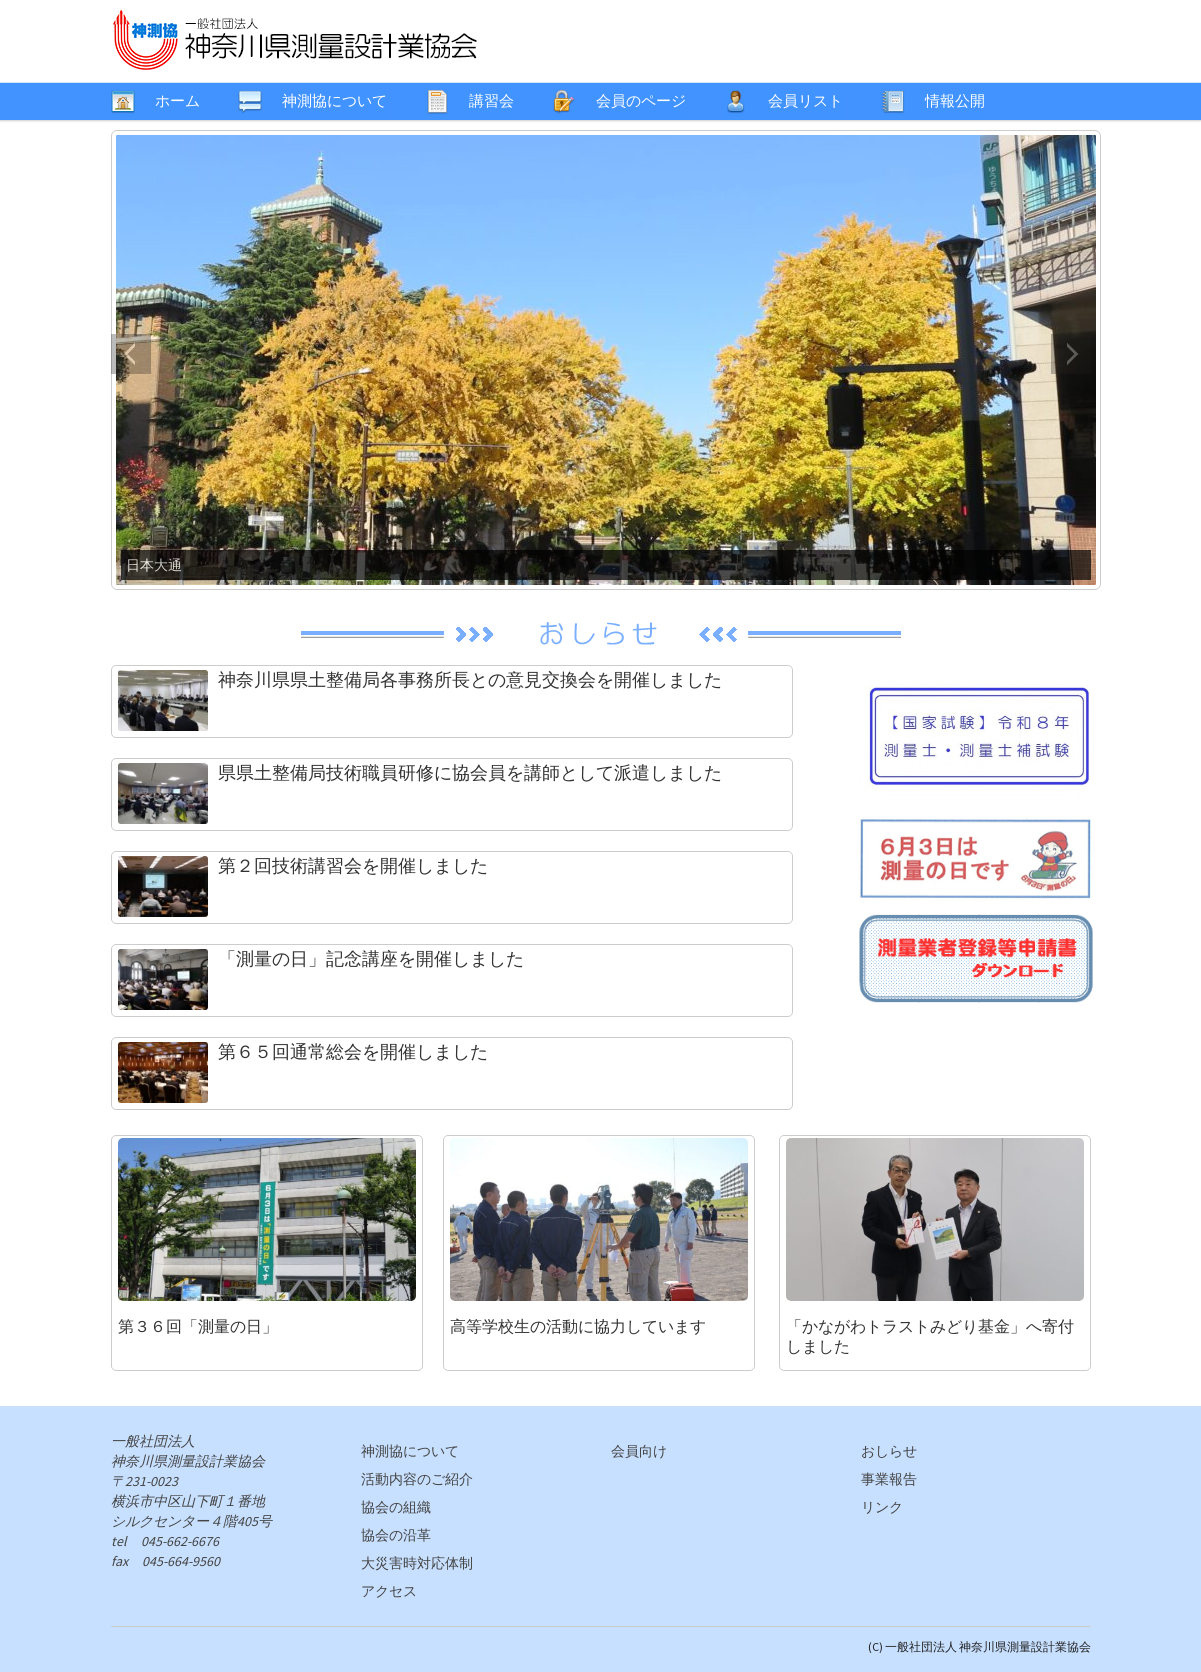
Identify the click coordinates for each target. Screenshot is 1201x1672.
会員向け (639, 1451)
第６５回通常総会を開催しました (353, 1051)
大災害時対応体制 (417, 1563)
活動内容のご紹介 (417, 1479)
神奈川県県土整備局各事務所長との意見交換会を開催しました (470, 679)
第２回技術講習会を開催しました (353, 865)
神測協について (410, 1451)
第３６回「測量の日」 (198, 1326)
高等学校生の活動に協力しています (578, 1326)
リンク (882, 1507)
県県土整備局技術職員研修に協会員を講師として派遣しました (470, 772)
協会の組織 (396, 1507)
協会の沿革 (396, 1535)
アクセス (389, 1591)
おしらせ (889, 1451)
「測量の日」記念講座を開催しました (371, 958)
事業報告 (889, 1479)
